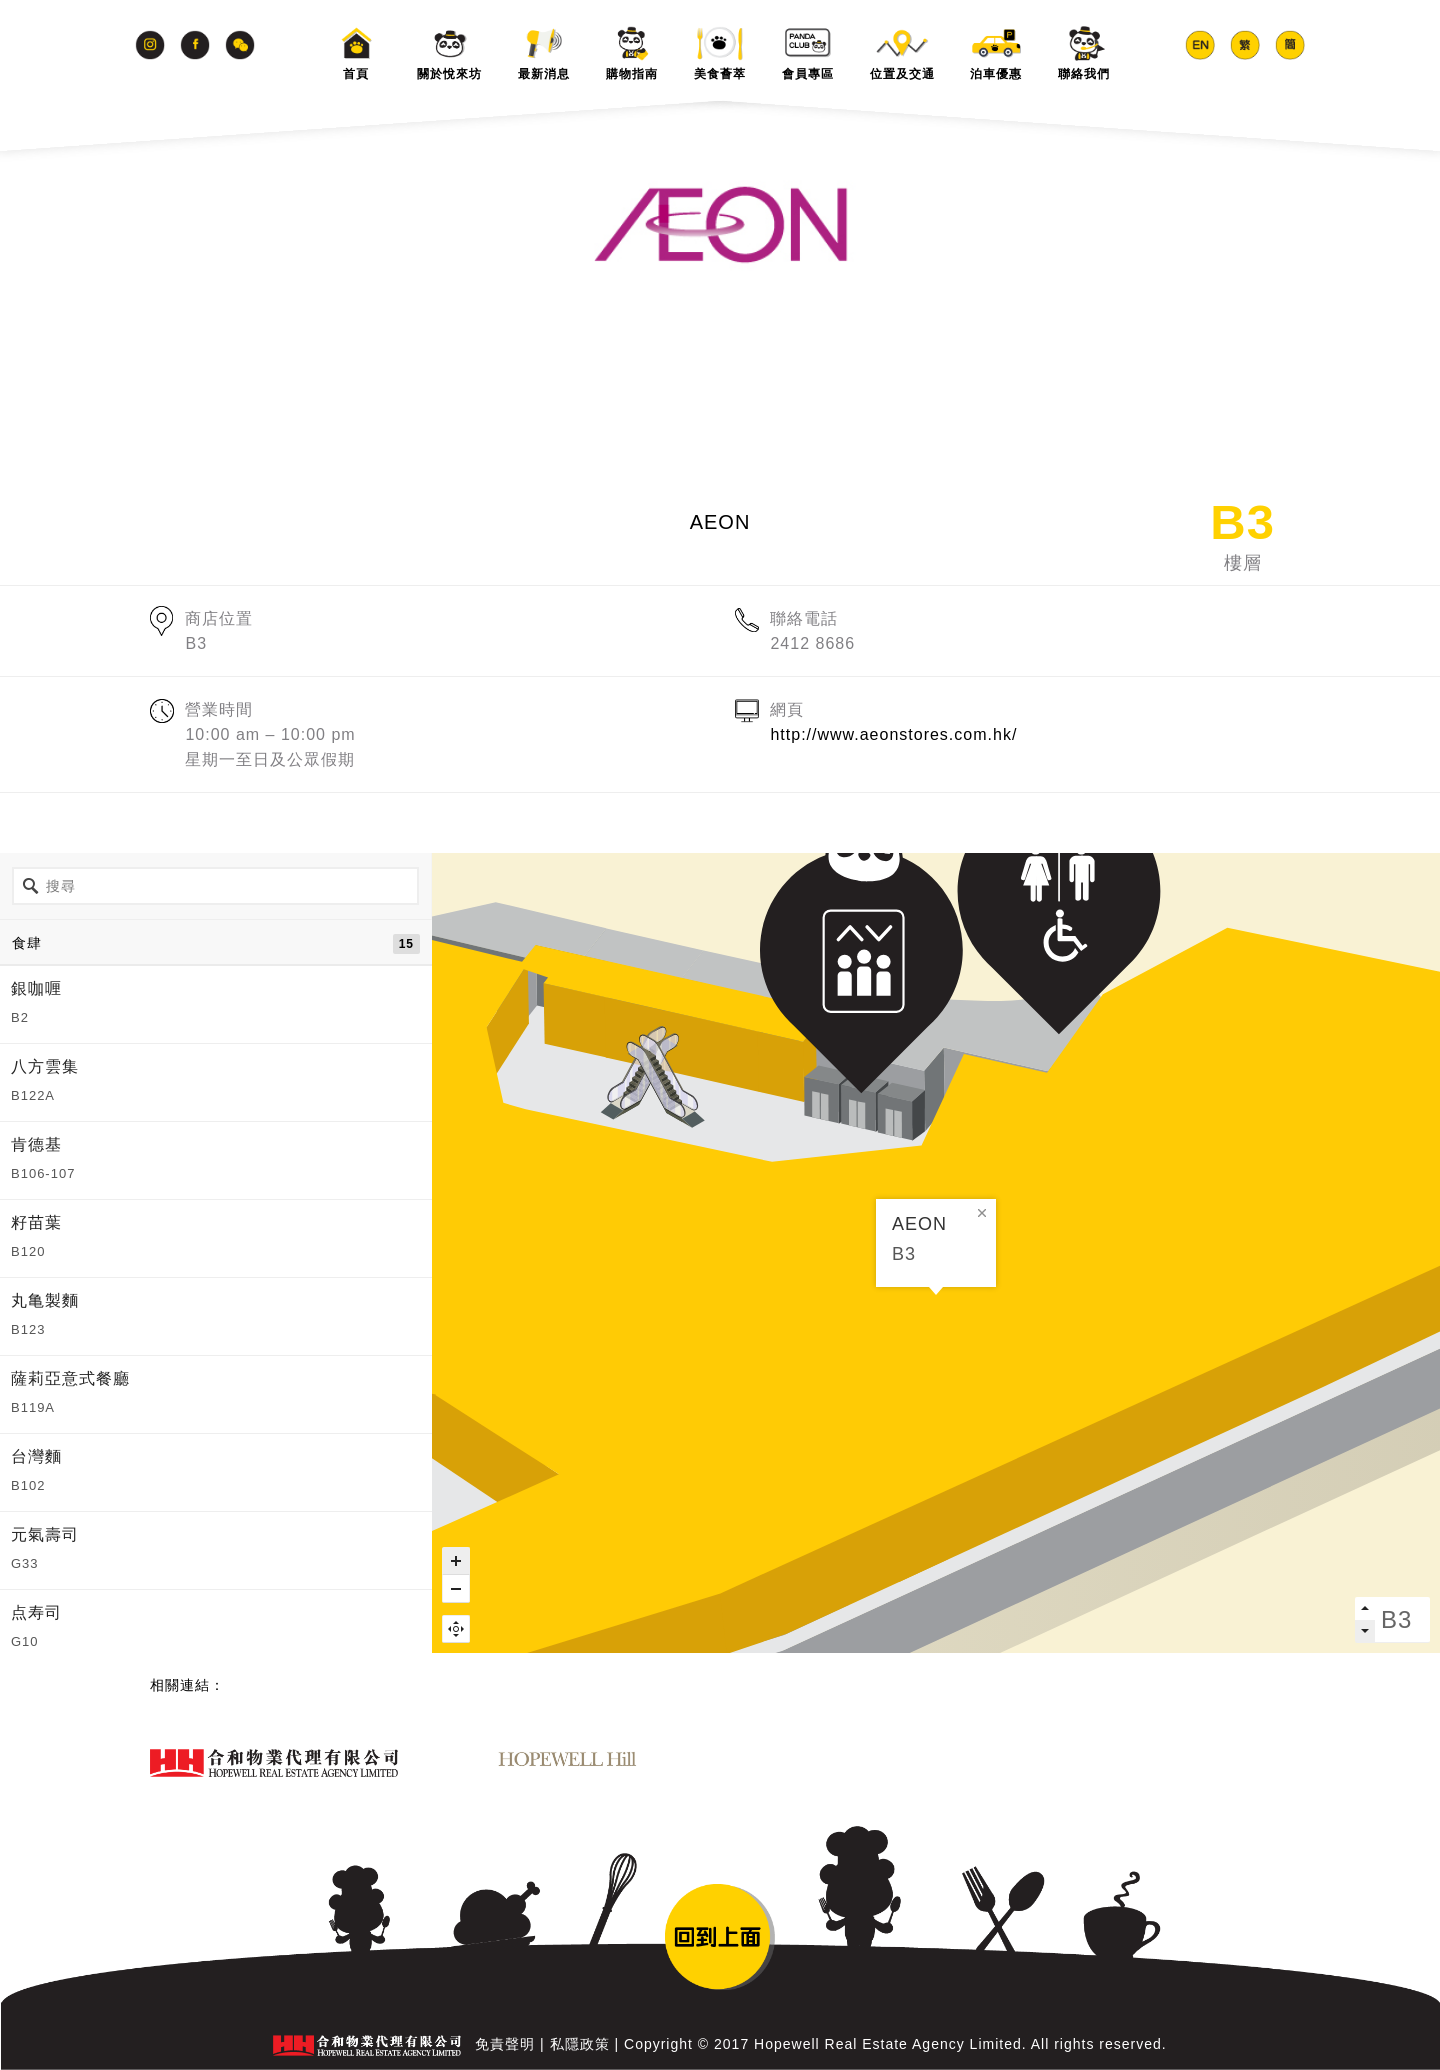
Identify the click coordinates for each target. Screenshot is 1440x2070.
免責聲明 (505, 2044)
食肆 (216, 944)
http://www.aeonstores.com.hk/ (893, 734)
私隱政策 (580, 2044)
